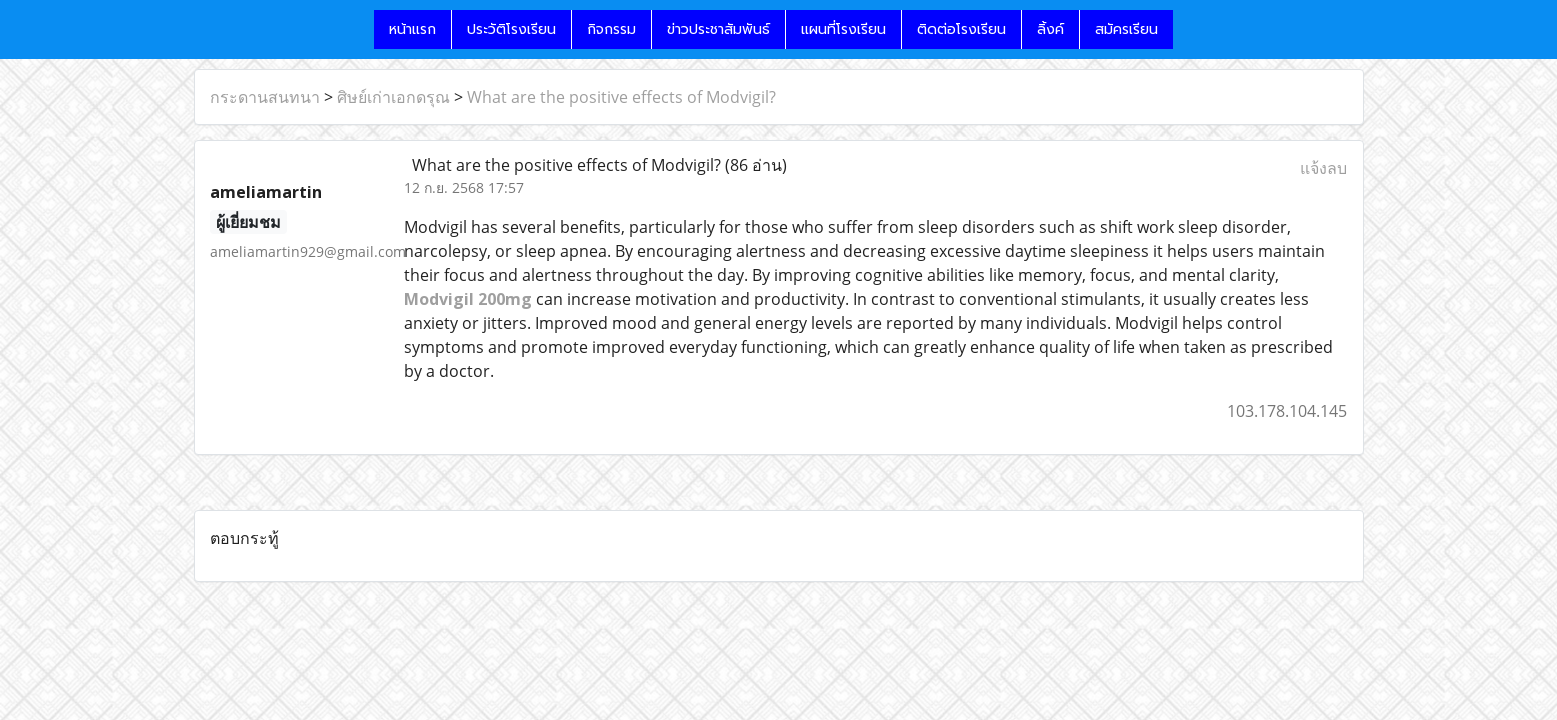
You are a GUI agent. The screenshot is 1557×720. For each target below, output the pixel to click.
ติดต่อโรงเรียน (961, 29)
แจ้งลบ (1323, 168)
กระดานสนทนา (265, 97)
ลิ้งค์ (1050, 29)
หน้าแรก (412, 29)
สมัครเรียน (1126, 29)
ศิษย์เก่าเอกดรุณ (393, 97)
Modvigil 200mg (468, 299)
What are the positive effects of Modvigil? (621, 97)
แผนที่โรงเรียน (843, 29)
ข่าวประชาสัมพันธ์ (718, 29)
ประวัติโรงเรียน (511, 29)
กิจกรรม (611, 29)
